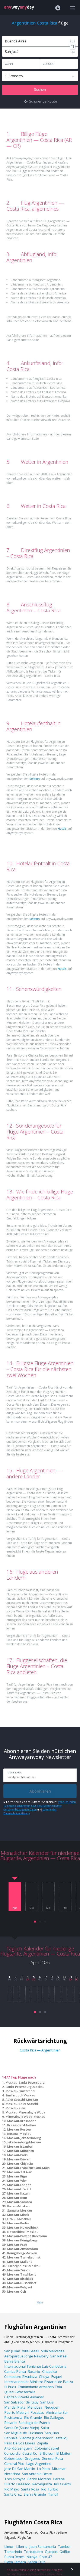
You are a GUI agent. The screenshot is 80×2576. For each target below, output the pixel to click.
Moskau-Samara (19, 2202)
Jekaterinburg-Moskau (24, 2142)
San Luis (47, 2402)
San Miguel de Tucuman (23, 2433)
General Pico (14, 2463)
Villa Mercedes (52, 2351)
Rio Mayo (11, 2489)
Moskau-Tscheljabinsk (24, 2257)
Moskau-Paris (17, 2155)
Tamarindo (13, 2551)
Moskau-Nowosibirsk (22, 2227)
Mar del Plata (14, 2407)
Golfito (65, 2551)
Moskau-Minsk (18, 2215)
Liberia (21, 2546)
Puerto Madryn (16, 2412)
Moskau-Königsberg (22, 2240)
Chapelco (49, 2371)
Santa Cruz (13, 2494)
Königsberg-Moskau (22, 2253)
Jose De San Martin (19, 2468)
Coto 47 (45, 2556)
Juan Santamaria (42, 2546)
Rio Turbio (49, 2489)
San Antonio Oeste (37, 2474)
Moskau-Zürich (18, 2270)
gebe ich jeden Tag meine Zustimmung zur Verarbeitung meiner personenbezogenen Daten (39, 1805)
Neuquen (51, 2407)
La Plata (43, 2468)
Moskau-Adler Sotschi (22, 2104)
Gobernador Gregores (22, 2458)
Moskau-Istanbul (20, 2146)
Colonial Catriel (47, 2448)
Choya (44, 2376)
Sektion (34, 779)
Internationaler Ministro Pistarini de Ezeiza (38, 2381)
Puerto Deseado (17, 2484)
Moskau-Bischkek (20, 2279)
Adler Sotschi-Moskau (22, 2100)
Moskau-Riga (17, 2176)
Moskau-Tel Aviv (19, 2172)
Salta (45, 2427)
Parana (59, 2479)
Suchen (40, 89)
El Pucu (10, 2387)
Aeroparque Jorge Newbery (26, 2356)
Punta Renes (14, 2556)
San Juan (52, 2433)
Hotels (62, 828)
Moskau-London (19, 2185)
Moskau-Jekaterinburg (24, 2138)
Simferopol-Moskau (20, 2095)
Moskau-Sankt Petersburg (25, 2082)
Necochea (12, 2474)
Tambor (64, 2546)
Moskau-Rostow (19, 2129)
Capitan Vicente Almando (24, 2397)
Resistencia (13, 2417)
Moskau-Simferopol (20, 2091)
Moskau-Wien (17, 2181)
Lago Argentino (38, 2463)
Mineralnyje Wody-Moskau (25, 2117)
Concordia (12, 2453)
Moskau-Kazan (18, 2193)
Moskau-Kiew (15, 2108)
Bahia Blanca (14, 2361)
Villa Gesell (30, 2351)
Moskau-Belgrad (19, 2287)
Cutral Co (29, 2453)
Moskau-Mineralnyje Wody (25, 2112)
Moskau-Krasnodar (21, 2121)
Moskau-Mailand (19, 2262)
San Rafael (58, 2356)
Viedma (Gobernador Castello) (43, 2438)
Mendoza (34, 2407)
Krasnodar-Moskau (21, 2125)
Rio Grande (33, 2417)
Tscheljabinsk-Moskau (24, 2266)
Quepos (51, 2551)
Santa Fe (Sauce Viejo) (21, 2427)
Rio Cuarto (62, 2484)
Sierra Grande (35, 2494)
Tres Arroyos (14, 2479)
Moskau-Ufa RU (19, 2189)
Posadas (37, 2412)
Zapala (42, 2443)
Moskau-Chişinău (20, 2163)
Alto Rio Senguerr (18, 2448)
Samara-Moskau (19, 2210)
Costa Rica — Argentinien (40, 2050)
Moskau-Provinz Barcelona (27, 2236)
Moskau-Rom (17, 2198)
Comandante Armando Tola (40, 2387)
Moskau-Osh (16, 2291)
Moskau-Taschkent (21, 2274)
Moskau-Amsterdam (22, 2249)
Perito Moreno (39, 2479)
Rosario (34, 2371)
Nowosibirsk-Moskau (22, 2232)
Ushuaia (10, 2438)
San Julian (12, 2351)
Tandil (53, 2494)
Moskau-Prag (17, 2245)
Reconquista (42, 2484)
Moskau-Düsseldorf (21, 2283)
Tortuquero (33, 2551)
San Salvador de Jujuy (21, 2402)
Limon (9, 2546)
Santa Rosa (30, 2489)
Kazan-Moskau (18, 2206)
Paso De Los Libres (19, 2443)
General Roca (52, 2458)
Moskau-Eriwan (18, 2159)
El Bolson (46, 2453)
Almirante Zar (57, 2412)
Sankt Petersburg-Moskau (25, 2087)
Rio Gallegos (54, 2417)
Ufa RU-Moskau (19, 2219)
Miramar (59, 2468)
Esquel (56, 2376)
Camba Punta (15, 2371)
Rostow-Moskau (19, 2134)
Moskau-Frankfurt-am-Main (28, 2168)
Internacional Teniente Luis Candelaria (35, 2366)
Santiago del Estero (34, 2422)
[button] (35, 1921)
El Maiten (63, 2453)
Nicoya (31, 2556)
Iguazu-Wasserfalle (19, 2392)
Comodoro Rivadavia (20, 2376)
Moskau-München (20, 2151)
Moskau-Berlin (18, 2223)
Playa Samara (15, 2562)
